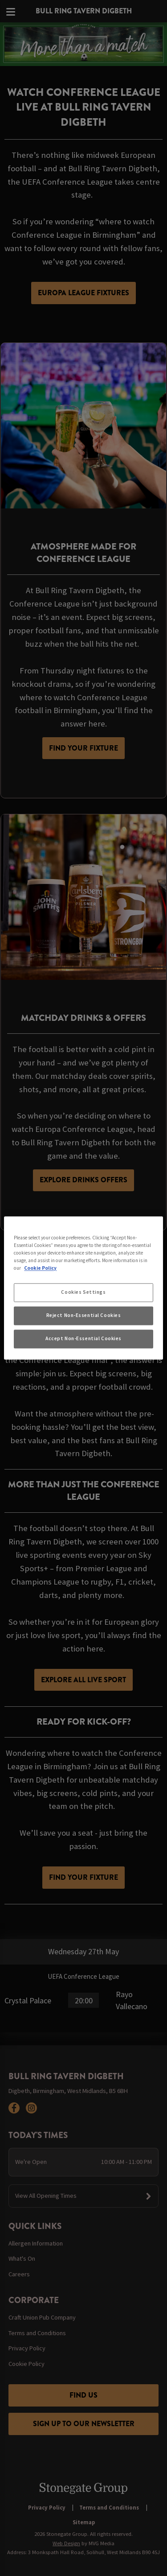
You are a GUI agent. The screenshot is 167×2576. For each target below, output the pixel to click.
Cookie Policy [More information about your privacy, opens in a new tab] (40, 1268)
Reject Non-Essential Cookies (83, 1316)
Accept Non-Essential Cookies (83, 1339)
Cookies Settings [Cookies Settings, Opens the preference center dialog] (83, 1292)
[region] (83, 1287)
